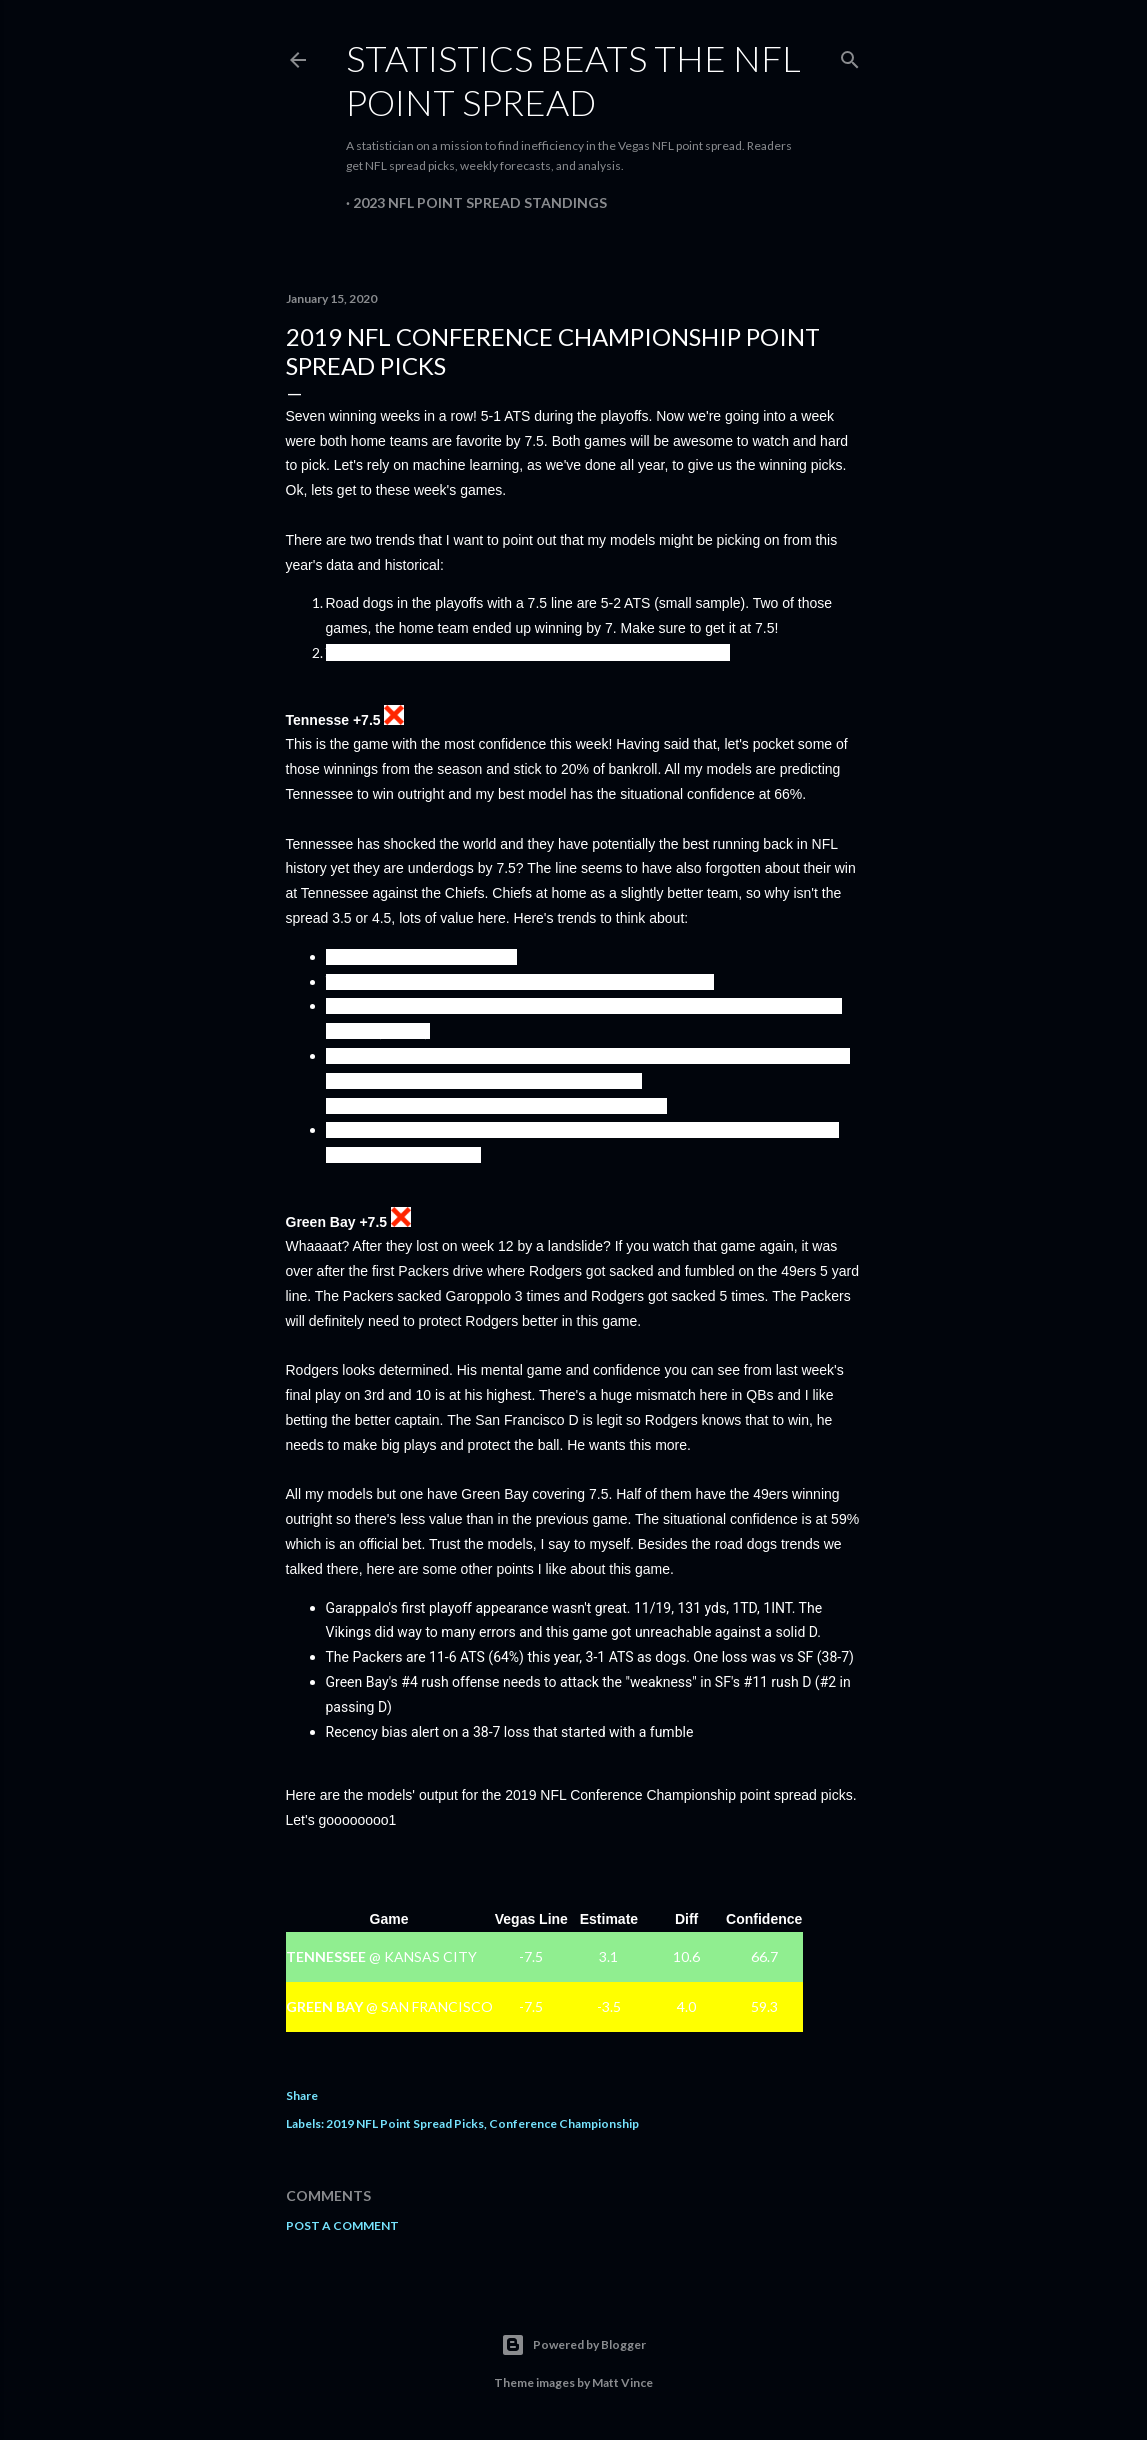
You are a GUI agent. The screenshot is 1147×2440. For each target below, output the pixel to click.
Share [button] (302, 2095)
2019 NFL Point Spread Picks (405, 2123)
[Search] (850, 55)
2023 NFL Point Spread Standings (480, 202)
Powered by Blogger (573, 2345)
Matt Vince (622, 2382)
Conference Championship (564, 2123)
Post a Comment (342, 2225)
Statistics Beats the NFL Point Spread (573, 80)
